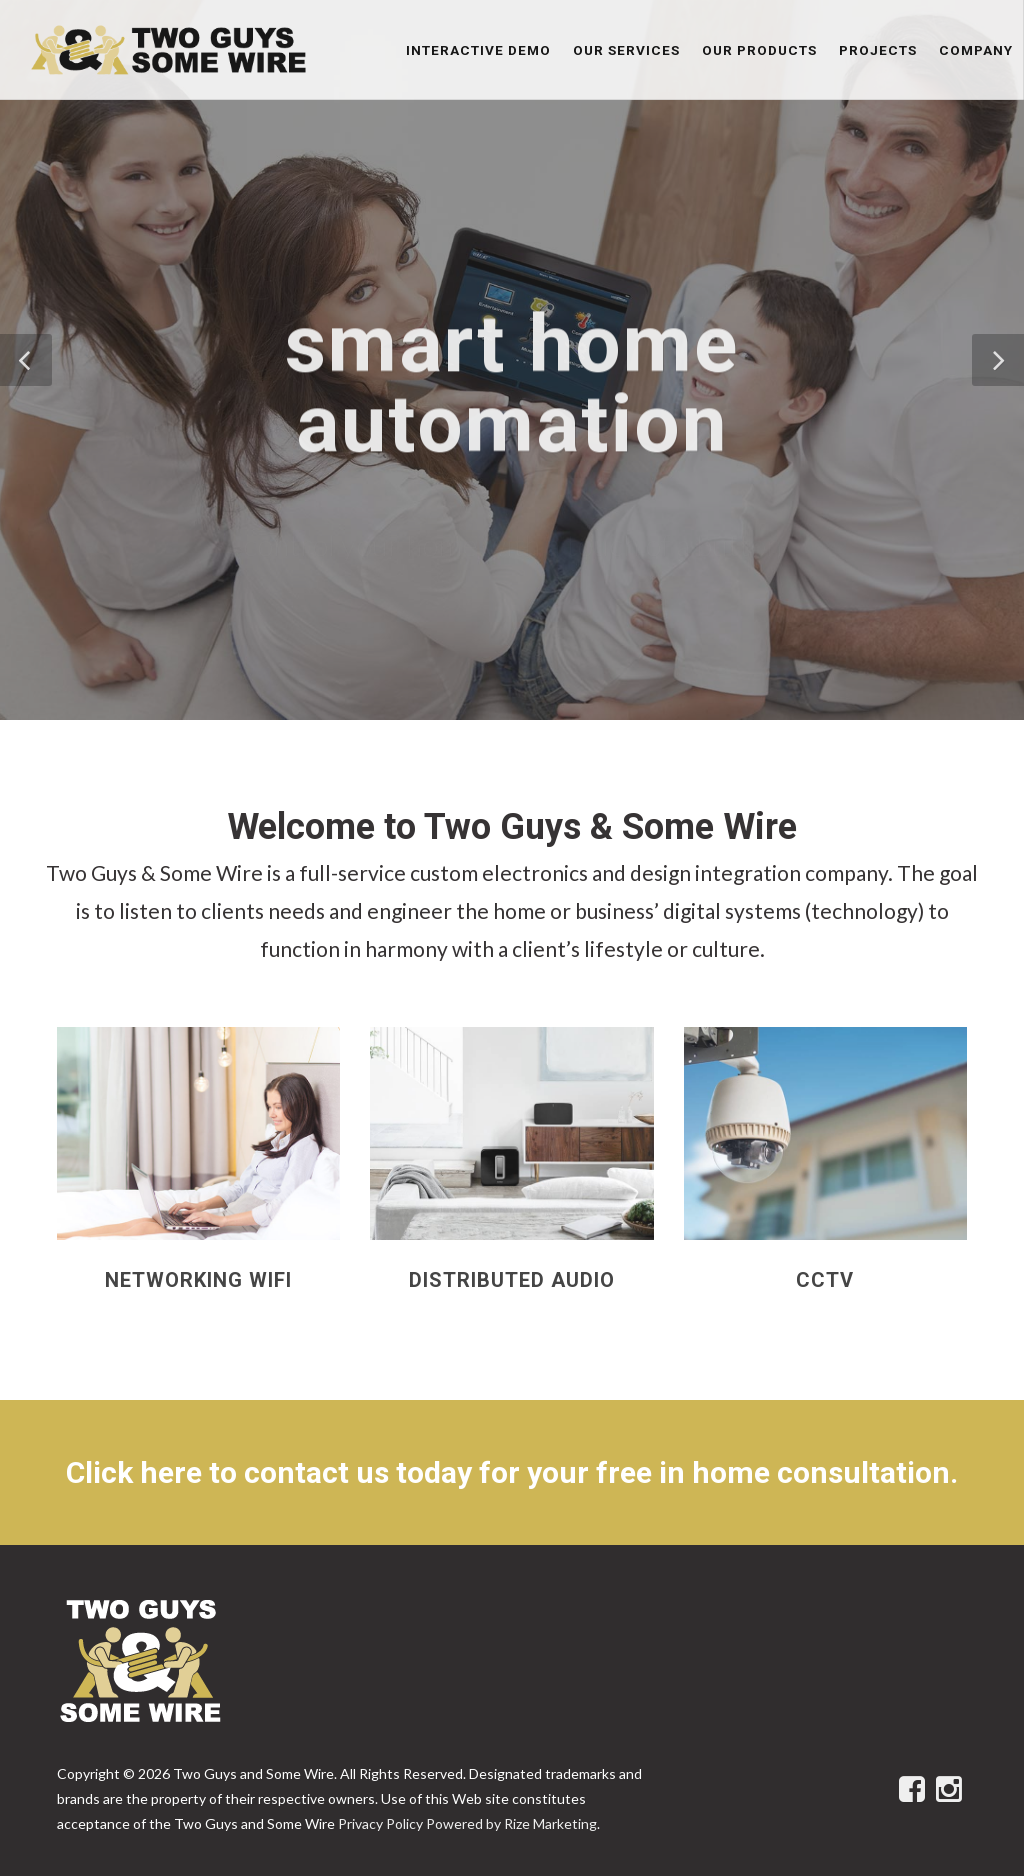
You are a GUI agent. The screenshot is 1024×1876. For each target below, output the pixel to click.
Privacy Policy (380, 1823)
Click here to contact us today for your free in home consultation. (512, 1472)
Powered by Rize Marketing (511, 1823)
